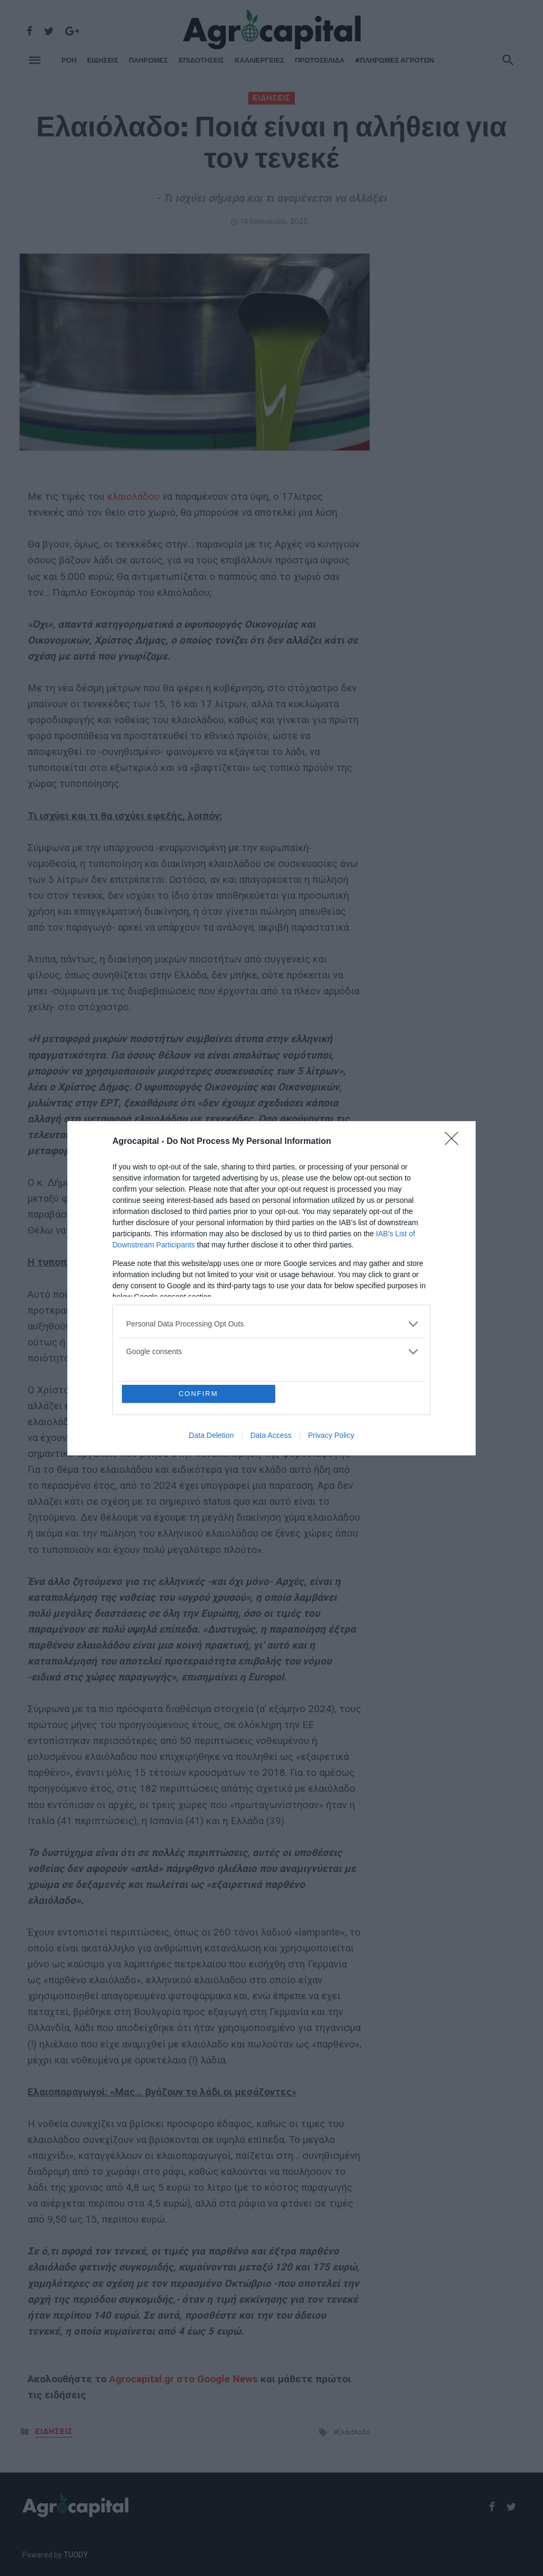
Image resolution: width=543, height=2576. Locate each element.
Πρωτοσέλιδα (320, 60)
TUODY (76, 2555)
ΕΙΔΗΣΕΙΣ (102, 60)
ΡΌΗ (69, 60)
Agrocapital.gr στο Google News (183, 2379)
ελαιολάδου (134, 496)
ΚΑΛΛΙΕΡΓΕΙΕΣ (260, 60)
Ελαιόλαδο (353, 2432)
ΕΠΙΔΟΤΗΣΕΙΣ (201, 60)
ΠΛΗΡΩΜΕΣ (148, 60)
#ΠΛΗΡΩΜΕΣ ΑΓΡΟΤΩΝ (394, 60)
